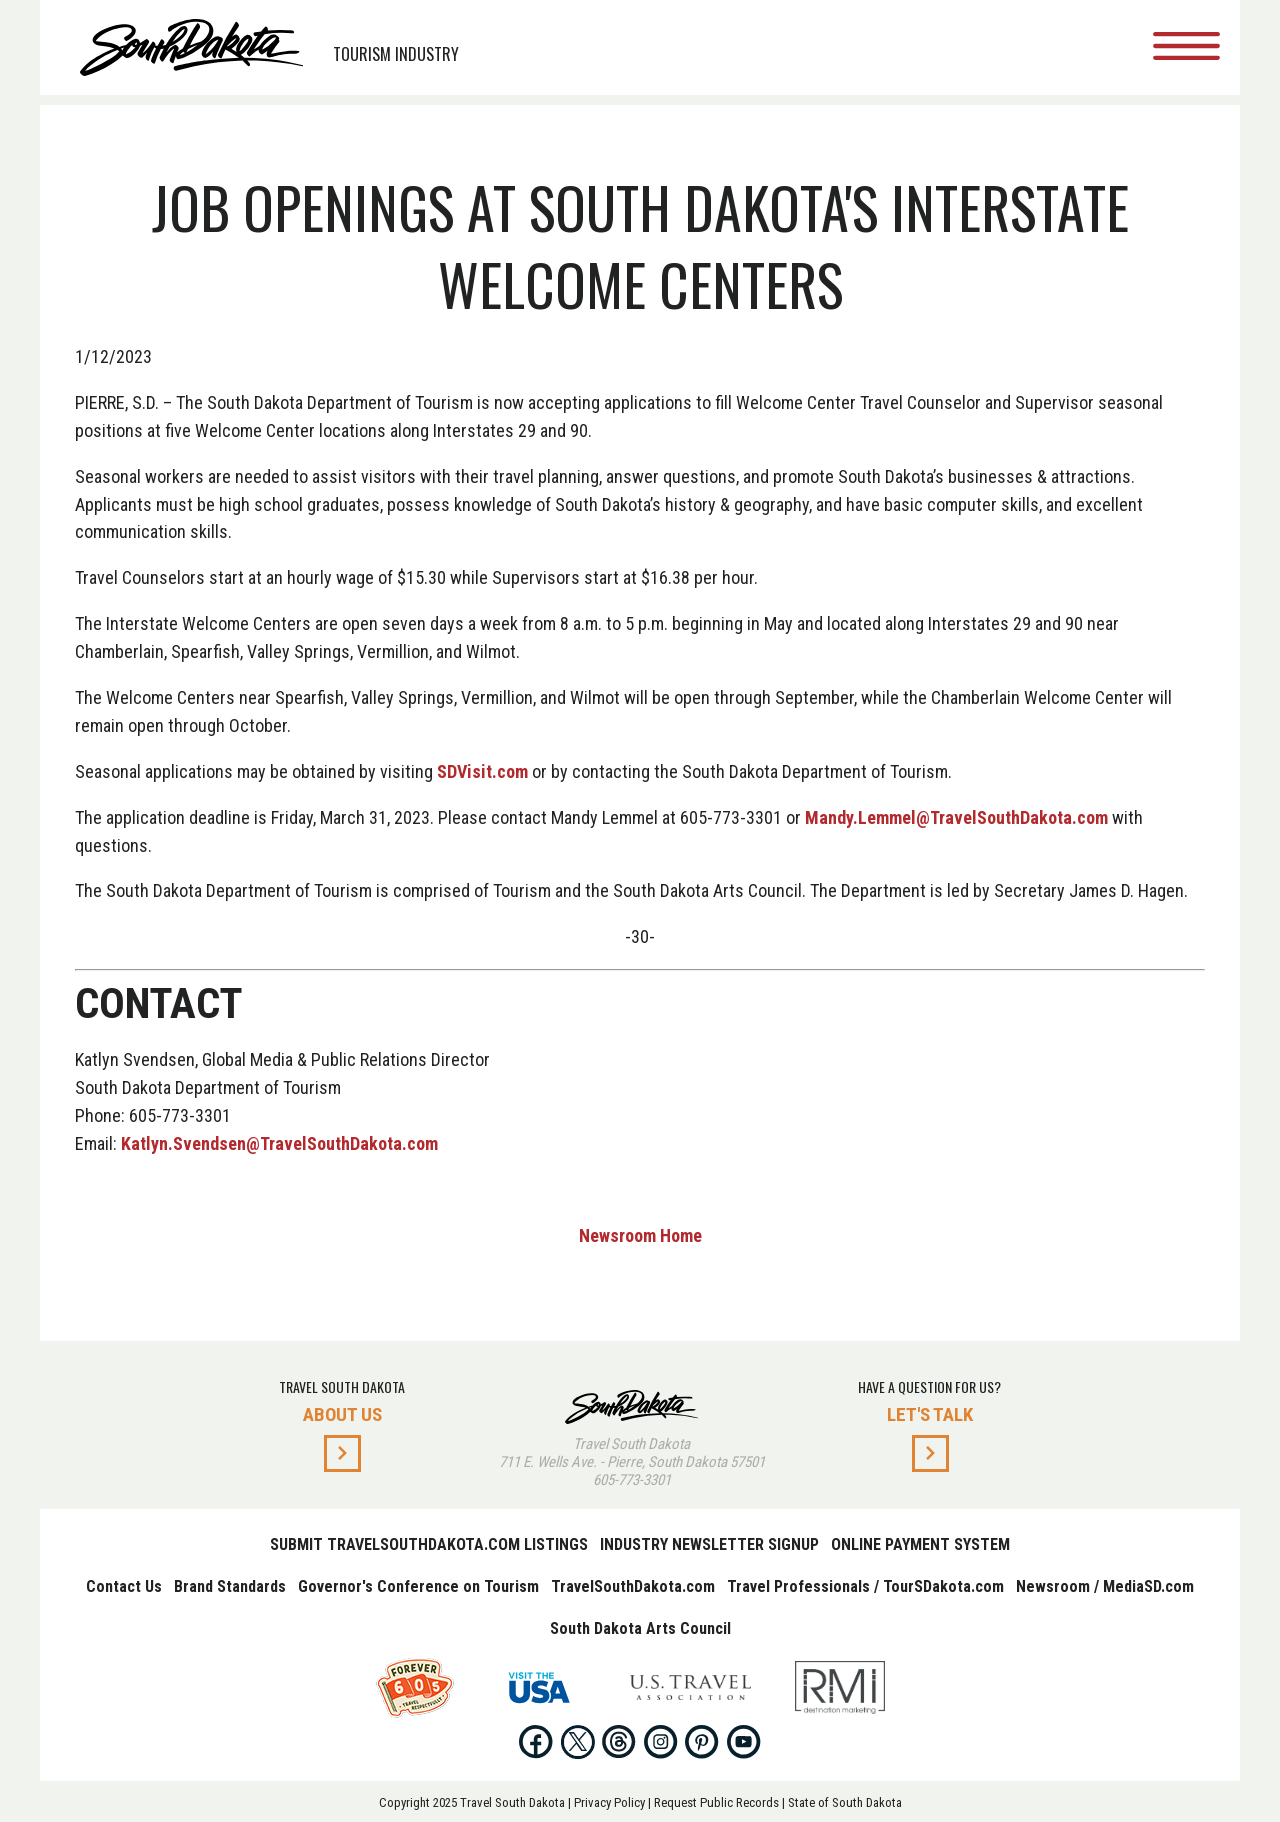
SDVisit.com (482, 771)
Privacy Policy (609, 1802)
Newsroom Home (640, 1235)
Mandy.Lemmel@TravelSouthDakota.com (956, 817)
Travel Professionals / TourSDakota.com (865, 1586)
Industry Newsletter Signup (709, 1544)
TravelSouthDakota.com (633, 1586)
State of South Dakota (845, 1802)
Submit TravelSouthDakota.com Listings (429, 1544)
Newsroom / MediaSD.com (1105, 1586)
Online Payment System (920, 1544)
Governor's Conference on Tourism (418, 1586)
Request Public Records (716, 1802)
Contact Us (124, 1586)
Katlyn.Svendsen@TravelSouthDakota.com (279, 1143)
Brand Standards (230, 1586)
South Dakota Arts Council (640, 1628)
